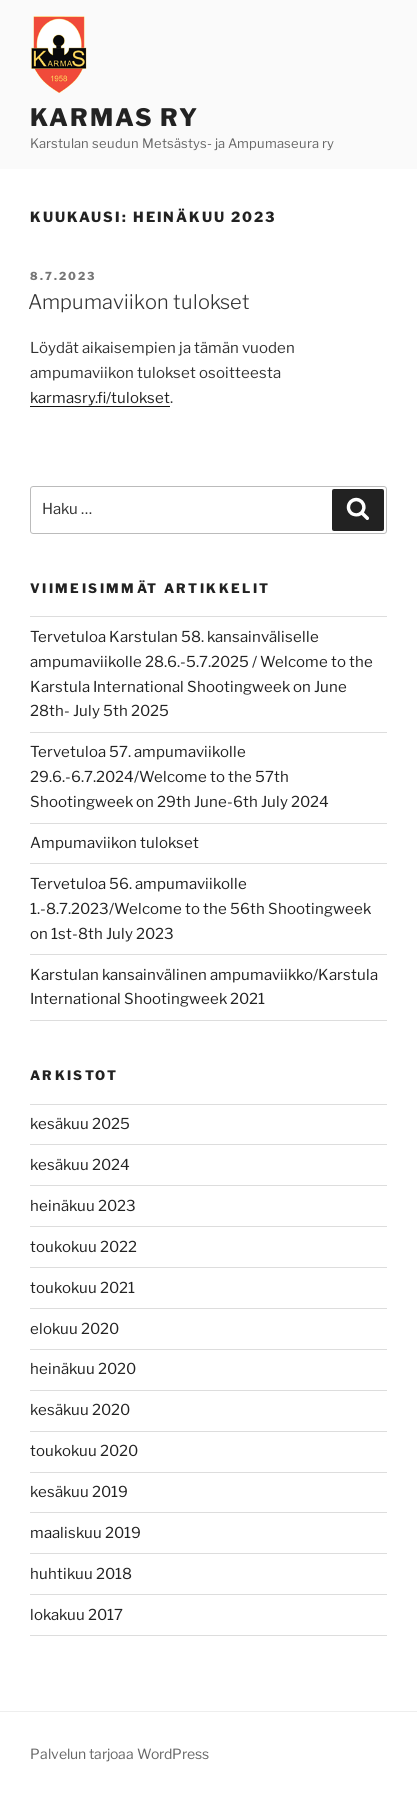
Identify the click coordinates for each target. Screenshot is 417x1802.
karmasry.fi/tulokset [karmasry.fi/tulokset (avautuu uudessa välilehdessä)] (100, 398)
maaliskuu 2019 (85, 1533)
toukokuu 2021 (82, 1288)
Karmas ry (114, 117)
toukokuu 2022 (83, 1247)
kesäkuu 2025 (80, 1124)
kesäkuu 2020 (80, 1410)
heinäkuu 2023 (83, 1206)
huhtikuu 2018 (81, 1574)
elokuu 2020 (74, 1329)
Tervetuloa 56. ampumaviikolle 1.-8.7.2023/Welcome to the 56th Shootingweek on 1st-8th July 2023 (200, 909)
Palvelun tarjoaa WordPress (119, 1753)
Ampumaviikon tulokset (139, 302)
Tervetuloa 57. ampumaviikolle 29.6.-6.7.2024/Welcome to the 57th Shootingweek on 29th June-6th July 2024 (179, 777)
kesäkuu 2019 (79, 1492)
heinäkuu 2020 (83, 1369)
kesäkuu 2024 (80, 1165)
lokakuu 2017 (76, 1615)
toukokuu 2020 (84, 1451)
